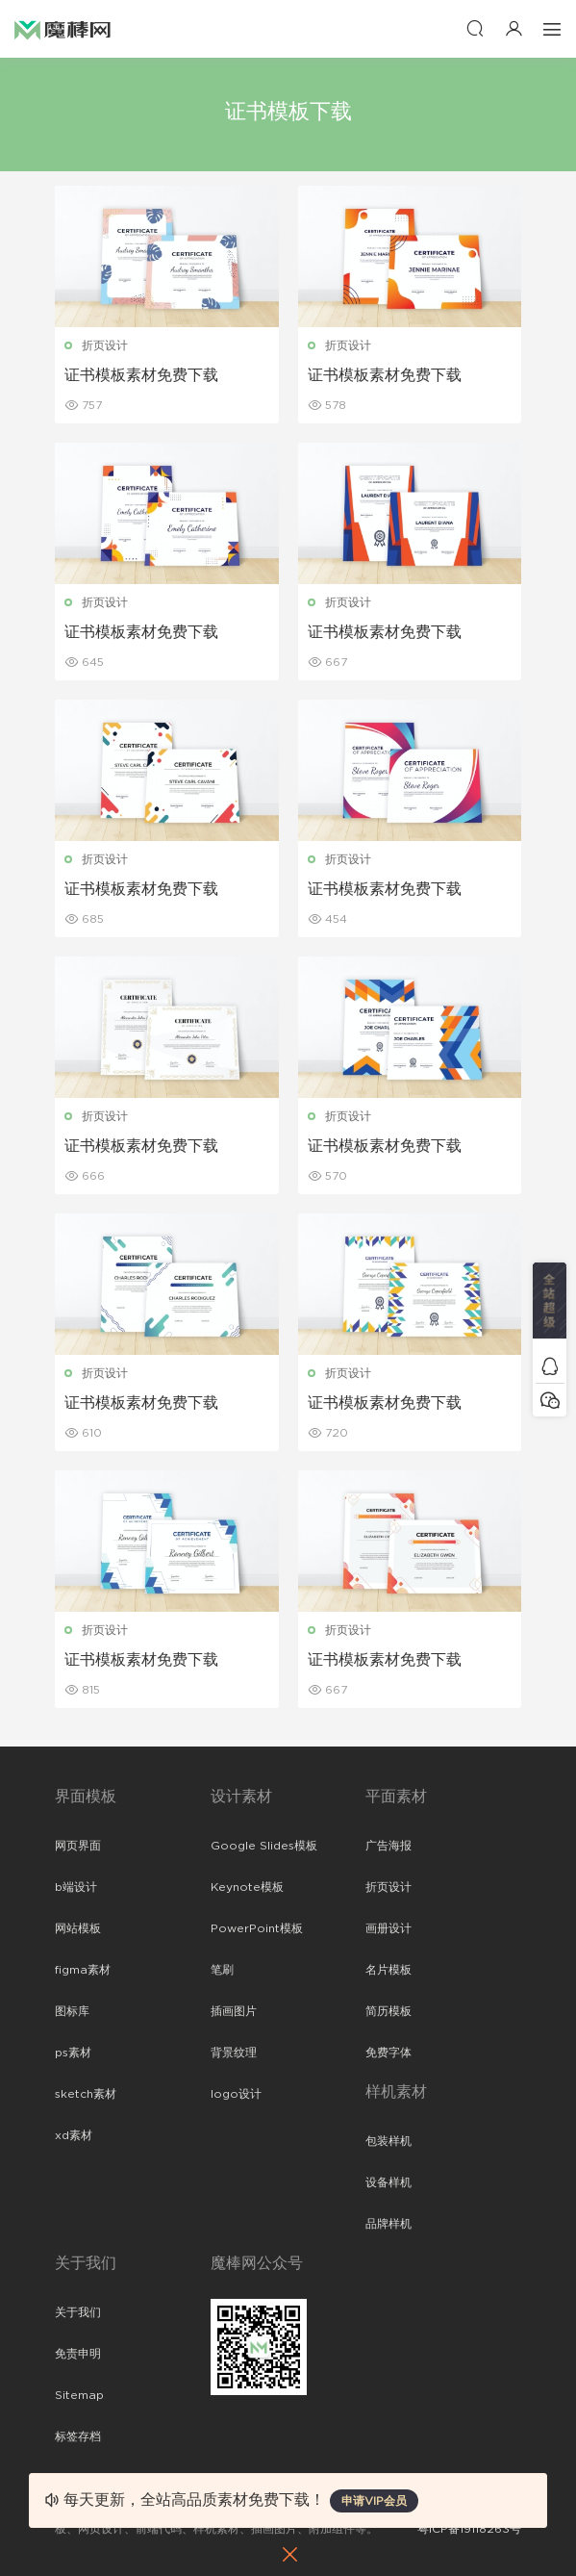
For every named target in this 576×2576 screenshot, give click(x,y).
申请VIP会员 (374, 2501)
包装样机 (388, 2141)
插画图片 (234, 2011)
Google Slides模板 (264, 1845)
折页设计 (105, 345)
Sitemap (79, 2395)
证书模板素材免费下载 (141, 375)
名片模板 (388, 1970)
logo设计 (236, 2094)
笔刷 (222, 1970)
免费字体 (388, 2052)
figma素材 (83, 1970)
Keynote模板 (247, 1887)
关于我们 (78, 2312)
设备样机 (388, 2182)
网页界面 (78, 1845)
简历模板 (388, 2011)
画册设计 (388, 1928)
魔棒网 (62, 29)
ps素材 (73, 2052)
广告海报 (388, 1845)
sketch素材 (85, 2094)
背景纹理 (234, 2052)
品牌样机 (388, 2224)
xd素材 (73, 2135)
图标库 (72, 2011)
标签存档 (78, 2436)
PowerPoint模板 (257, 1928)
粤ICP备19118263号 (469, 2529)
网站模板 (78, 1928)
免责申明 (78, 2353)
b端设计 (76, 1887)
